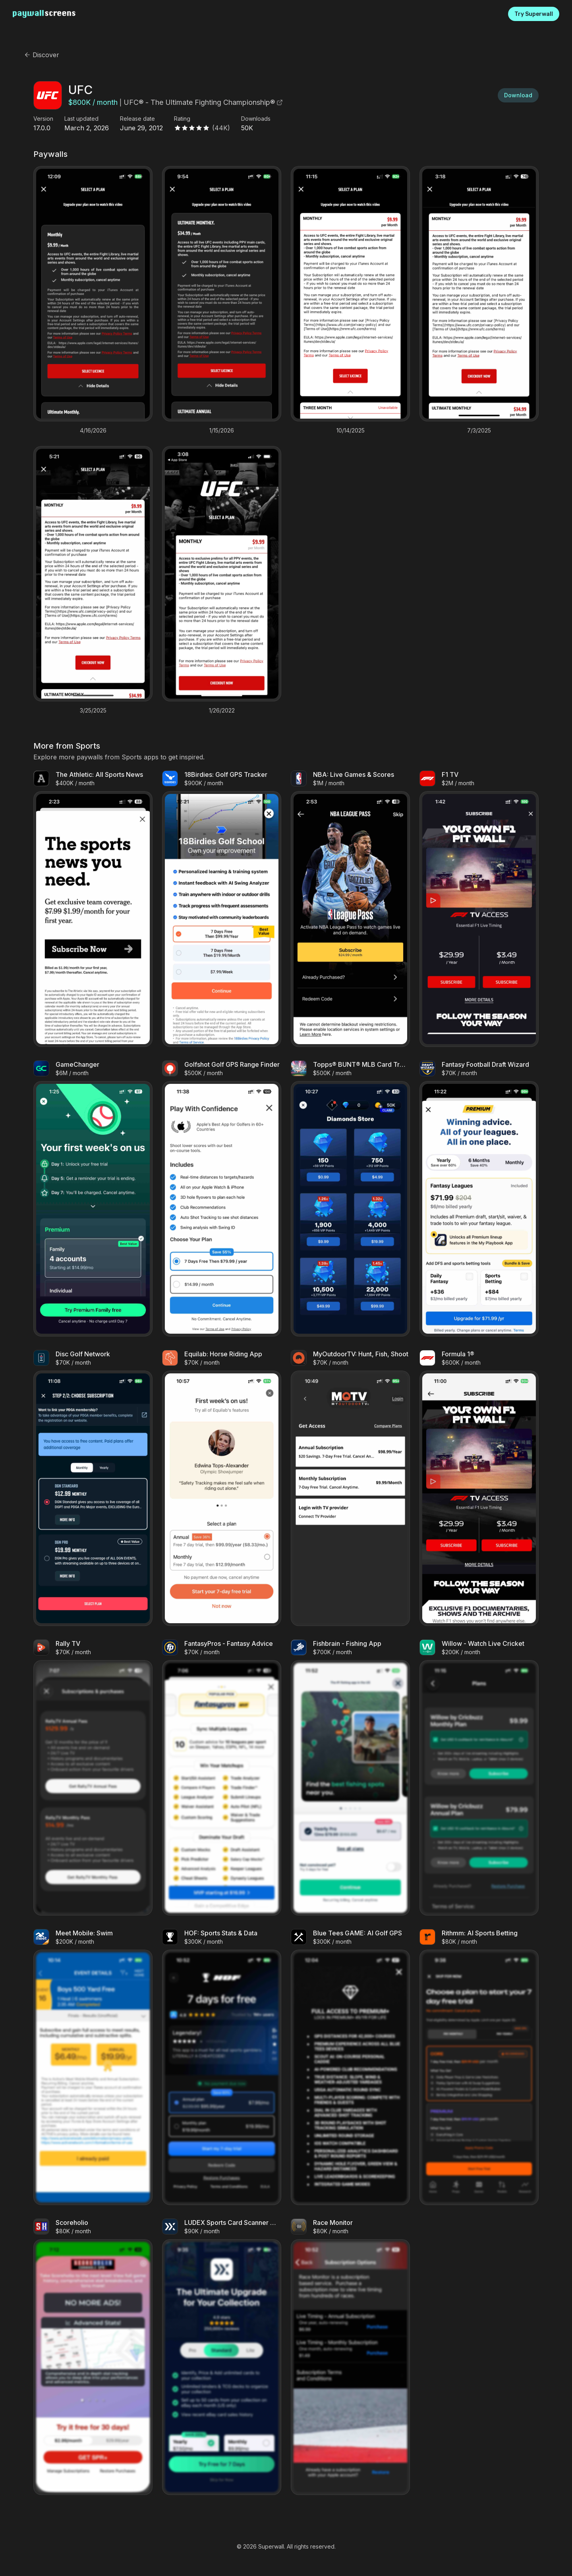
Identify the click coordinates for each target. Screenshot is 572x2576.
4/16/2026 (93, 430)
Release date (137, 119)
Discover (41, 55)
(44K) (221, 128)
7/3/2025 (479, 430)
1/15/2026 (221, 430)
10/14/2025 (350, 430)
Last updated (81, 119)
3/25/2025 (93, 710)
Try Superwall (533, 14)
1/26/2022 (222, 710)
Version (43, 119)
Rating (182, 119)
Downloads (256, 119)
